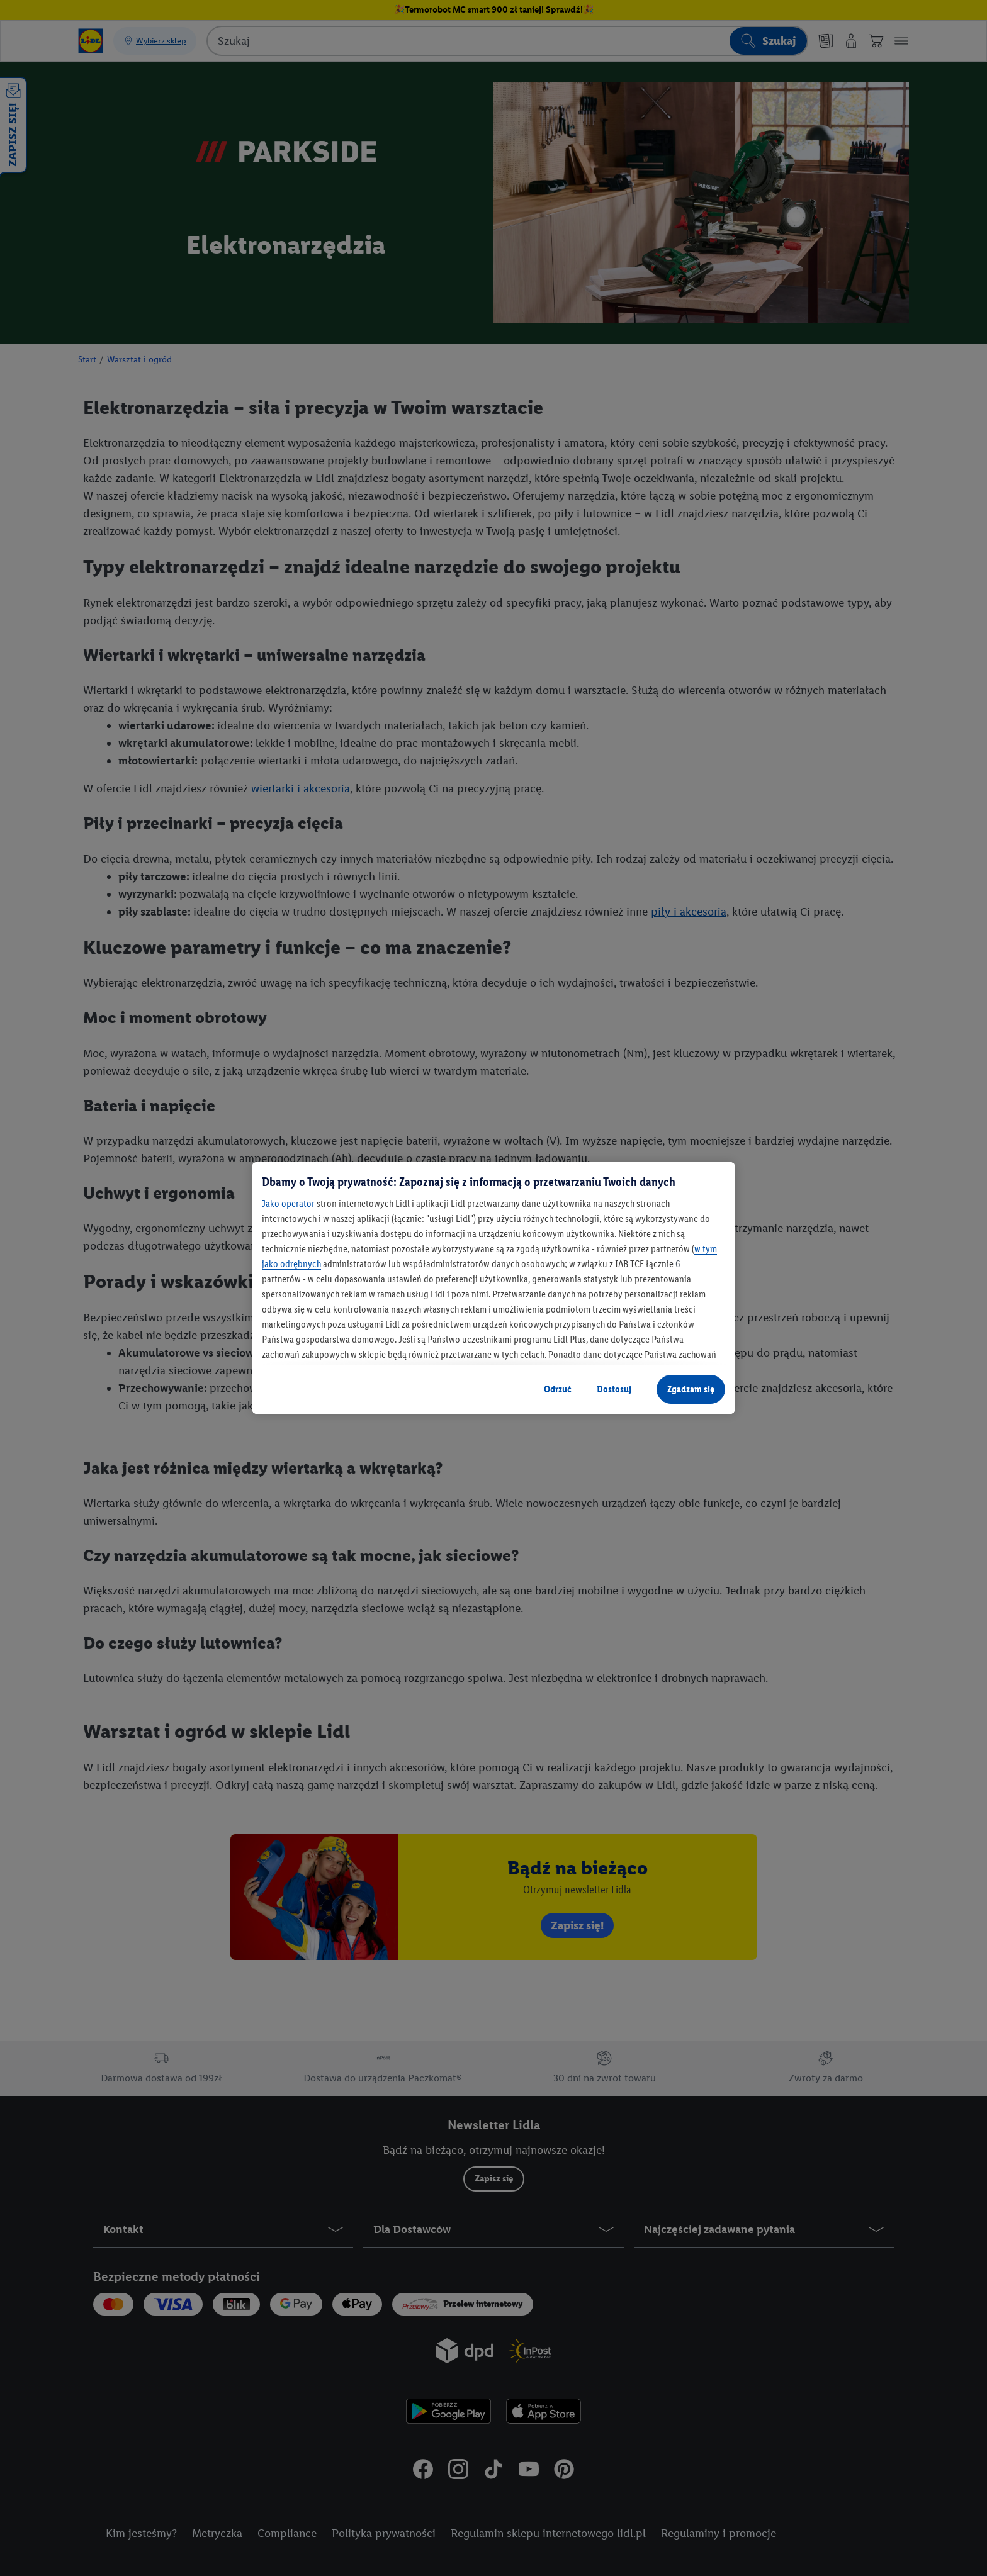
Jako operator (288, 1203)
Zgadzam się (690, 1389)
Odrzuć (558, 1389)
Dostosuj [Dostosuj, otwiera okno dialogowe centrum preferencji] (614, 1389)
